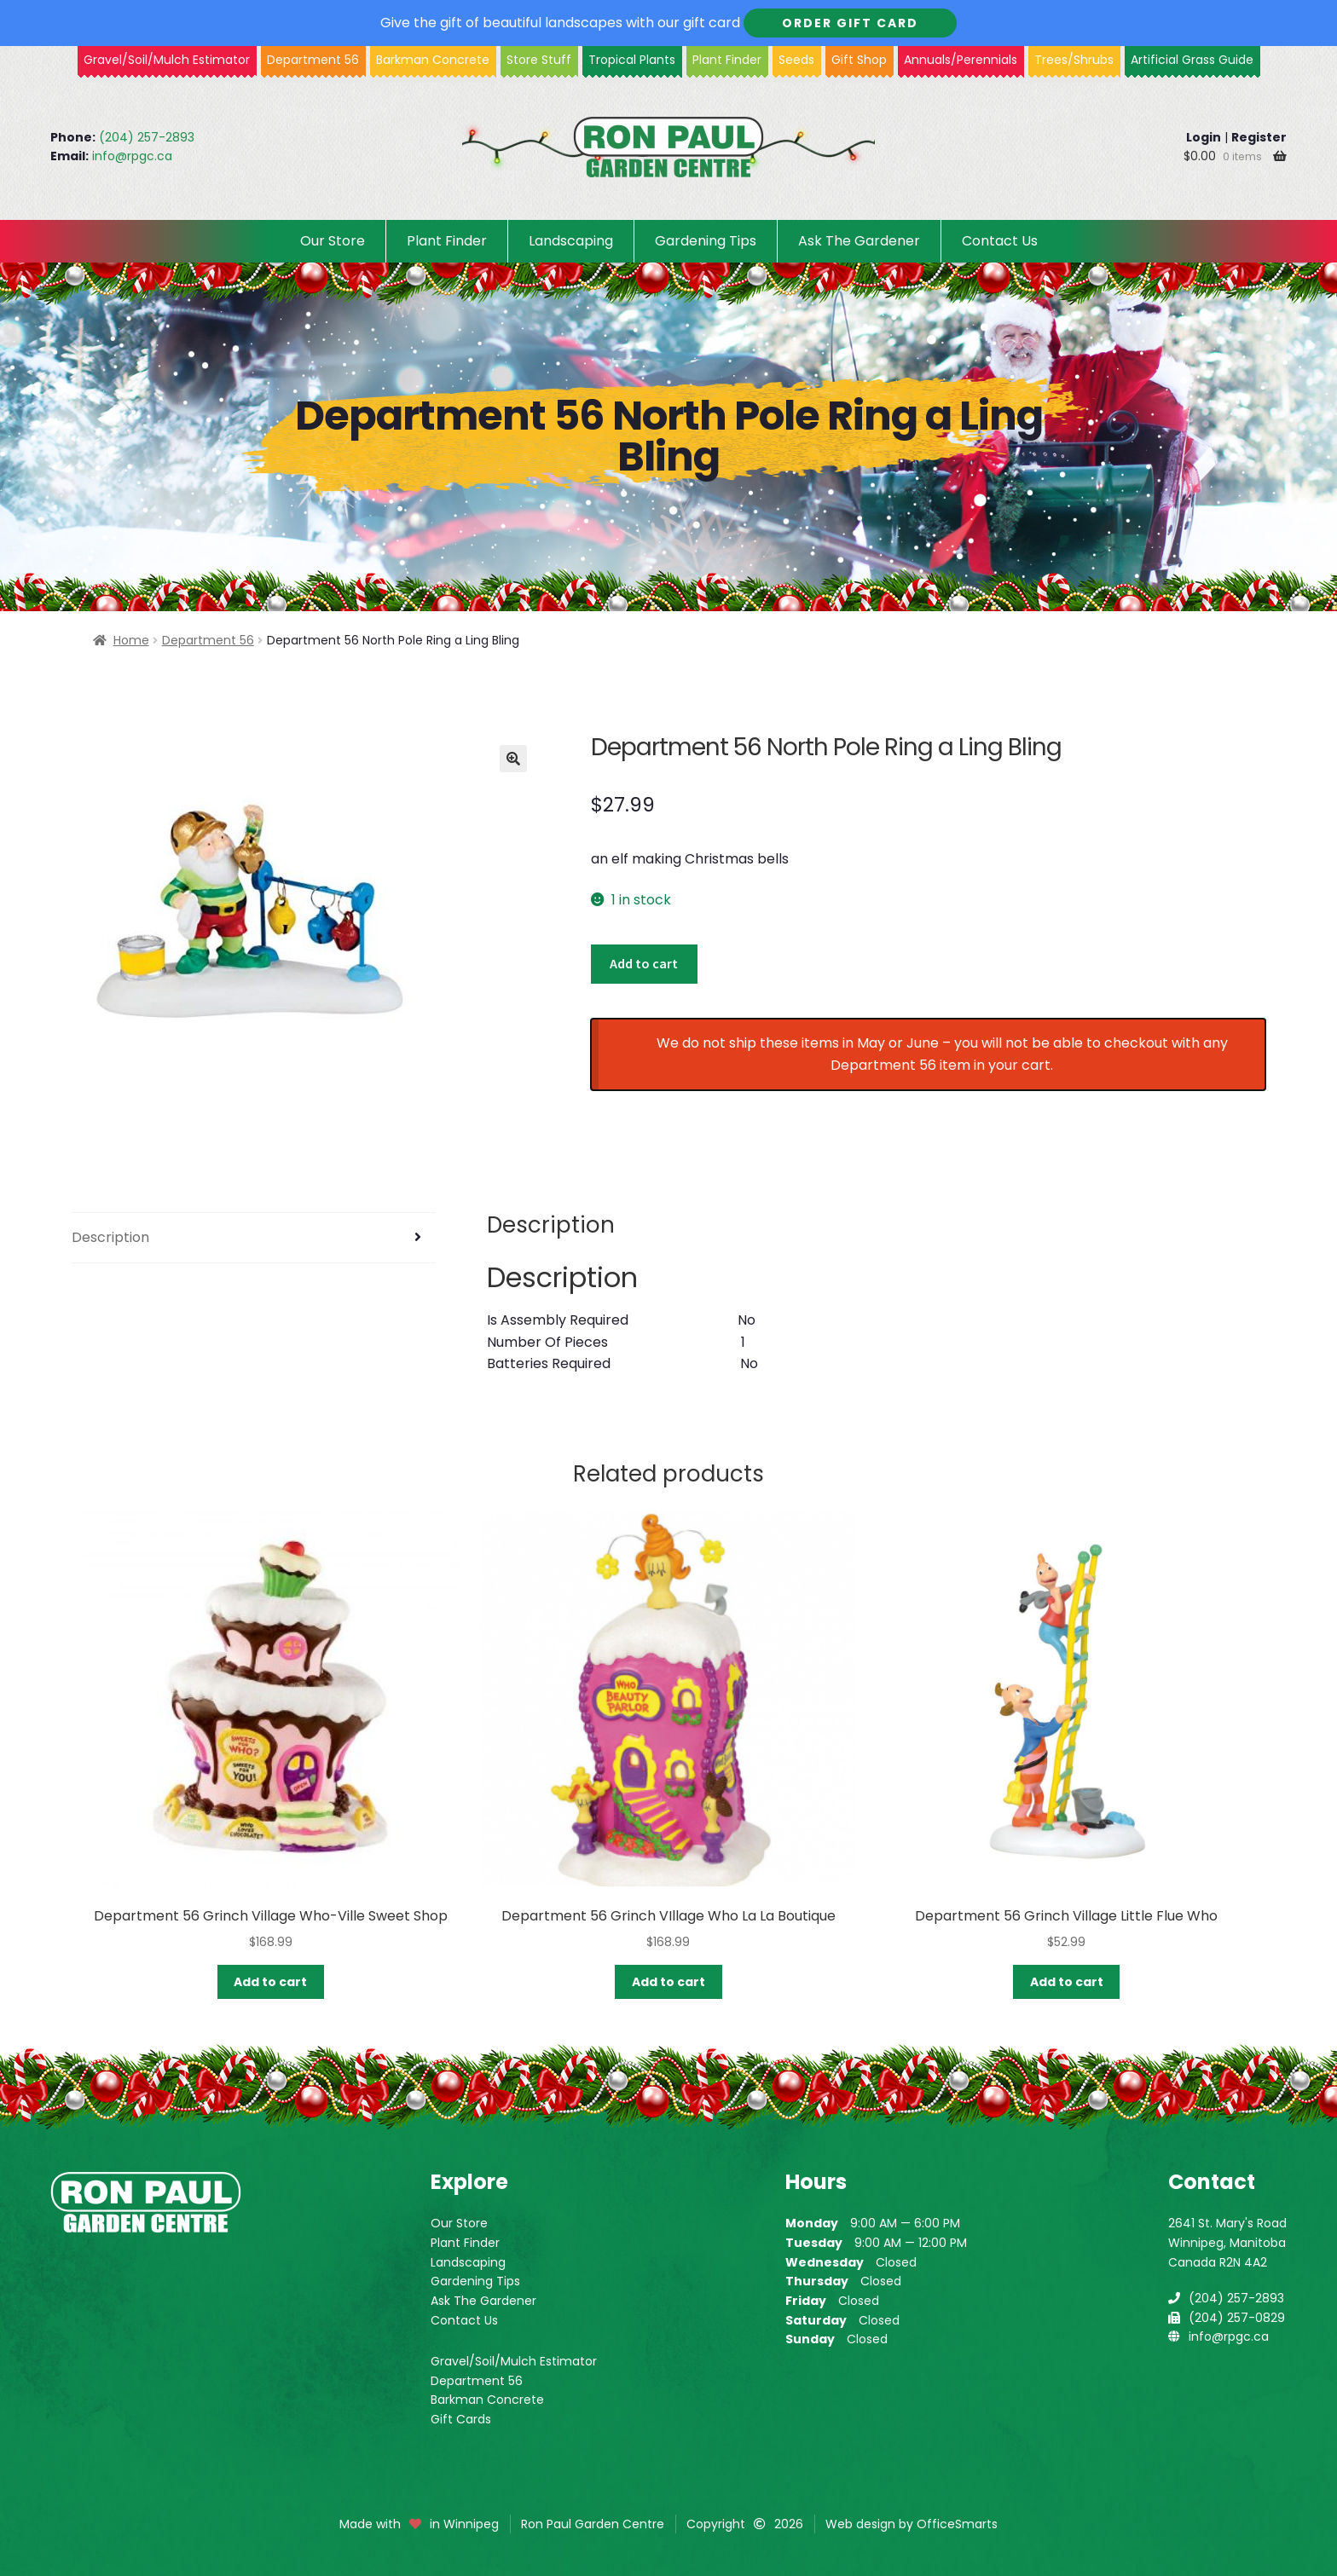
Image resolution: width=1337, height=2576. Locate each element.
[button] (513, 758)
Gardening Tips (705, 241)
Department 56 (313, 59)
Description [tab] (110, 1237)
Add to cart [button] (270, 1981)
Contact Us (1000, 241)
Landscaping (571, 241)
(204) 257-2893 (146, 137)
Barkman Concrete (487, 2399)
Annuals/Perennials (960, 59)
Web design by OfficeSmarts (911, 2524)
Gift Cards (461, 2419)
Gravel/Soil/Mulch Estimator (514, 2361)
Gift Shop (859, 59)
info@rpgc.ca (132, 156)
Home (131, 640)
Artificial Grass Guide (1192, 59)
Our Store (332, 241)
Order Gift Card (850, 23)
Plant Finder (726, 59)
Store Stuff (538, 59)
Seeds (796, 59)
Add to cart (644, 963)
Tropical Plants (631, 59)
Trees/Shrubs (1074, 59)
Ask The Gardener (859, 241)
